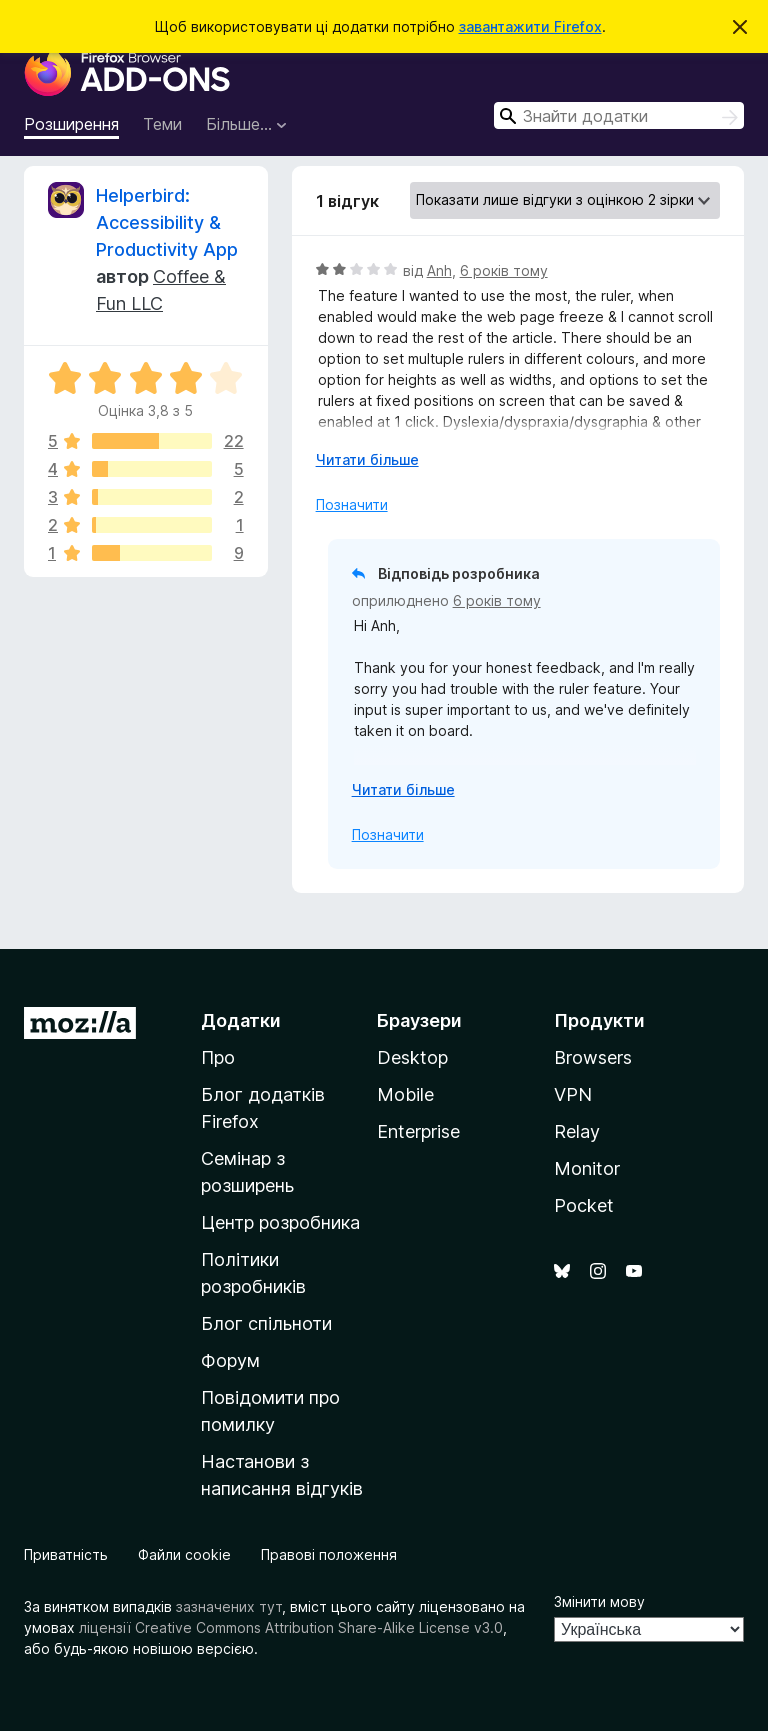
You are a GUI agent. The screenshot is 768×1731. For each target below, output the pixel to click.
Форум (230, 1360)
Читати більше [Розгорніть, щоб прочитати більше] (367, 459)
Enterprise (418, 1131)
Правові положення (329, 1554)
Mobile (405, 1094)
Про (218, 1057)
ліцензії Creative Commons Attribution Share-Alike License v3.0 (291, 1627)
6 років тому (504, 270)
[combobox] (619, 115)
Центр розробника (280, 1222)
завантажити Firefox (530, 26)
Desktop (412, 1057)
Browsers (593, 1057)
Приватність (66, 1554)
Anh (439, 270)
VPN (573, 1094)
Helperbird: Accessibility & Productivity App (167, 222)
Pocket (584, 1205)
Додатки (241, 1020)
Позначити (352, 504)
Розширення (71, 124)
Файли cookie (184, 1554)
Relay (577, 1131)
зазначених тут (229, 1606)
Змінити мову (599, 1601)
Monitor (587, 1168)
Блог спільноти (266, 1323)
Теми (162, 124)
